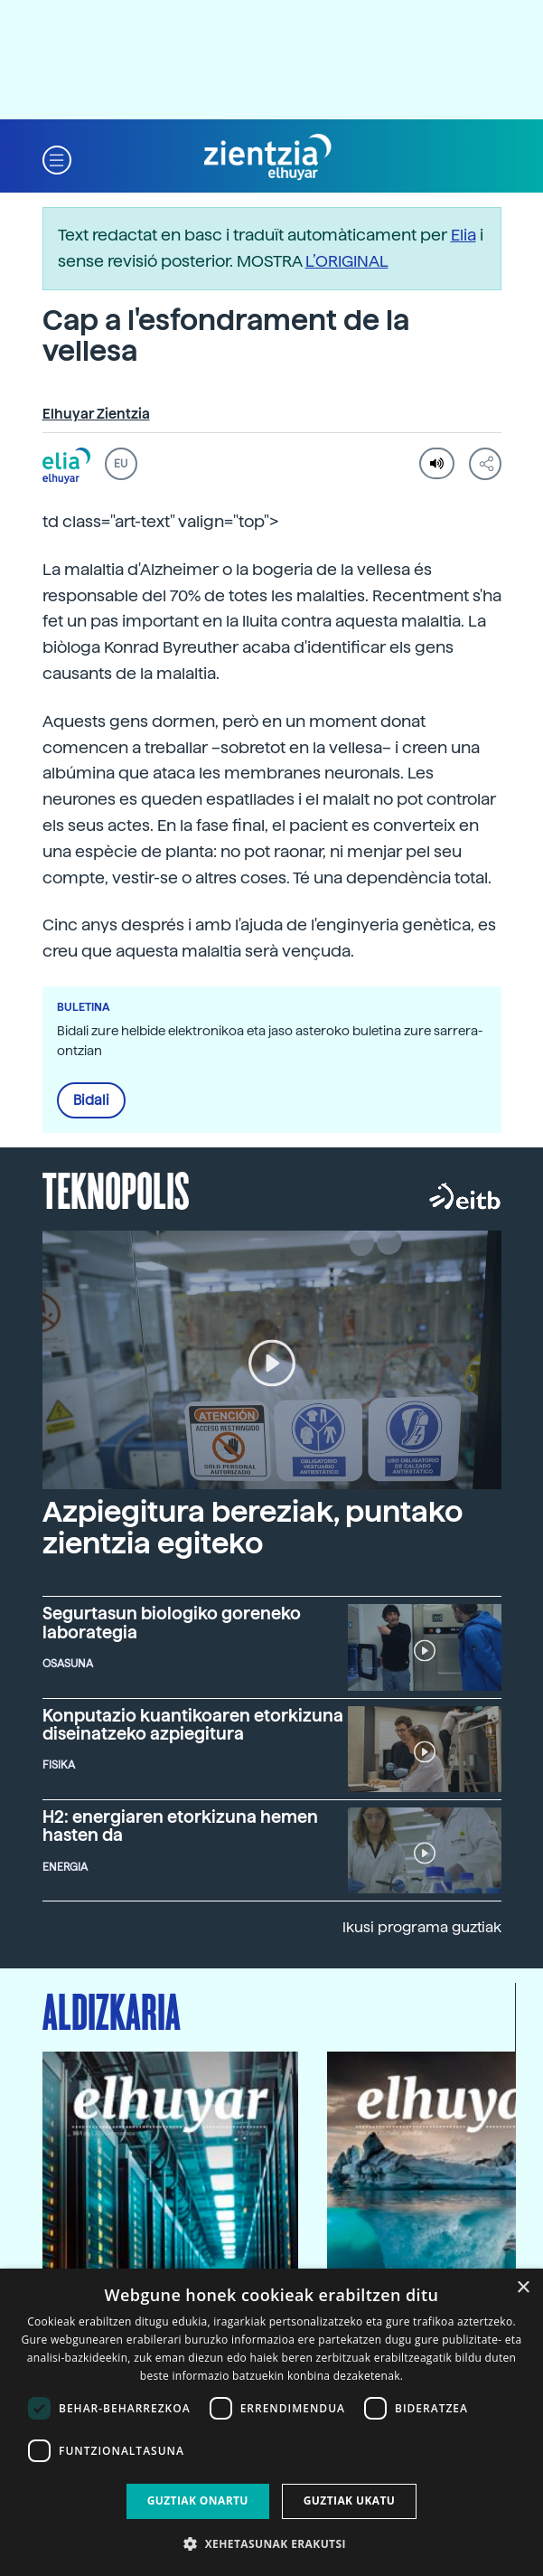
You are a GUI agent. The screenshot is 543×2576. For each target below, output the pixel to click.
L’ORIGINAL (347, 260)
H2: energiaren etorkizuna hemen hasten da (180, 1826)
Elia (463, 234)
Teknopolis (116, 1189)
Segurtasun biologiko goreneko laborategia (171, 1622)
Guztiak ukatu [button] (350, 2500)
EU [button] (120, 464)
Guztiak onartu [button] (197, 2500)
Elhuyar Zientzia (96, 414)
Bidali (91, 1100)
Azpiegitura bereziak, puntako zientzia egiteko (252, 1528)
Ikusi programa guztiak (421, 1927)
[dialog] (271, 2422)
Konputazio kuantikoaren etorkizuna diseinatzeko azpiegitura (192, 1724)
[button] (56, 157)
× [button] (522, 2288)
